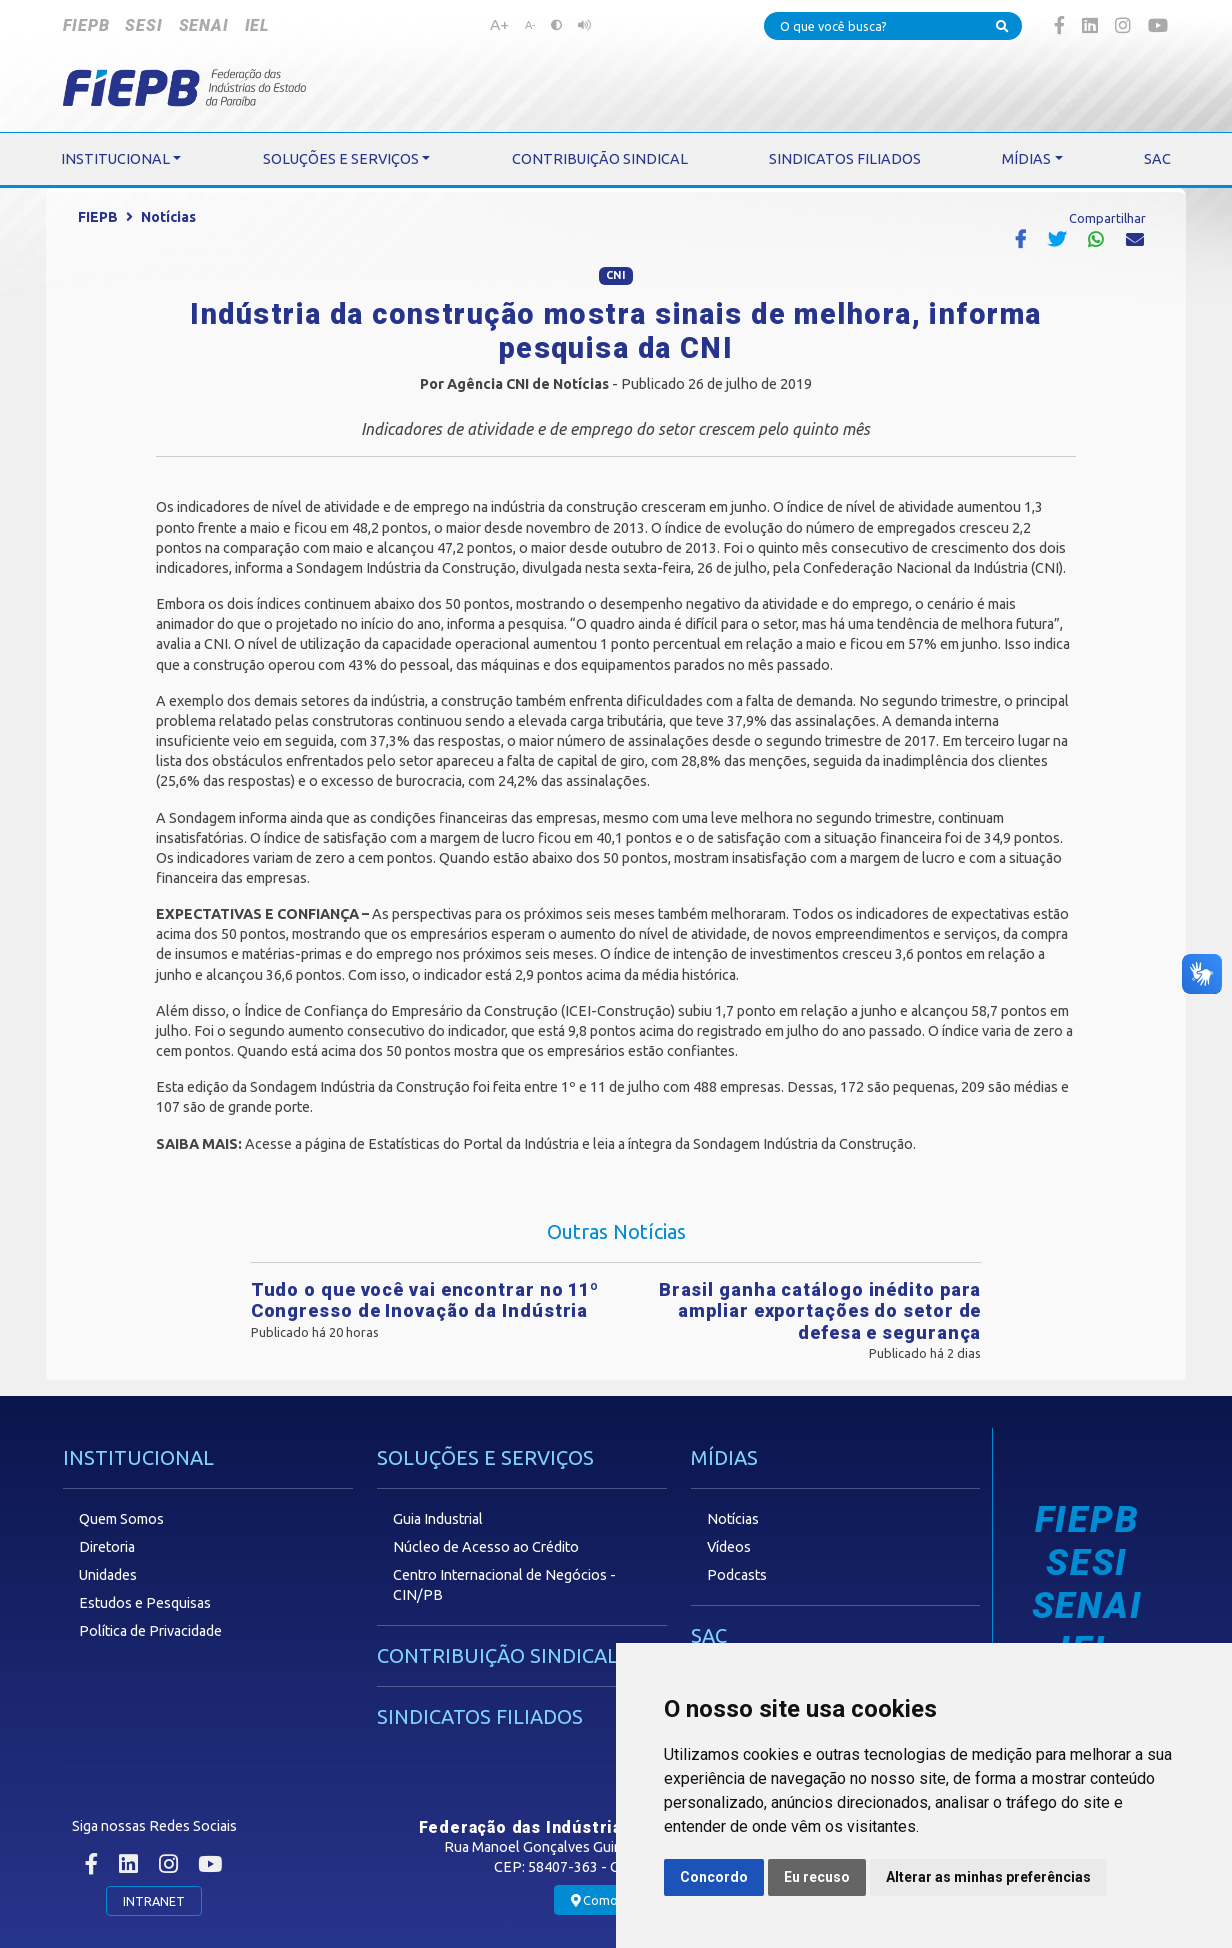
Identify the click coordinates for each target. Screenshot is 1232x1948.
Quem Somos (121, 1519)
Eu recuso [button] (817, 1877)
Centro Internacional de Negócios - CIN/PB (504, 1585)
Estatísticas (404, 1144)
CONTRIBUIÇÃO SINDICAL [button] (600, 159)
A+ (499, 24)
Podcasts (737, 1575)
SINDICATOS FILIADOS (480, 1716)
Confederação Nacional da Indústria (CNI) (933, 568)
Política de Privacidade (150, 1631)
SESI (143, 25)
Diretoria (107, 1547)
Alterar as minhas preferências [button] (988, 1877)
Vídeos (729, 1547)
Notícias (168, 217)
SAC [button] (1157, 159)
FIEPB (86, 25)
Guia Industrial (438, 1519)
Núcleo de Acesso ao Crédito (486, 1547)
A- (530, 25)
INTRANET (154, 1901)
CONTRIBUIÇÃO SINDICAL (497, 1655)
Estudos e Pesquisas (145, 1603)
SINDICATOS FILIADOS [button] (845, 159)
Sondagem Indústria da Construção (406, 568)
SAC (709, 1635)
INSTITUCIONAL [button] (115, 159)
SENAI (204, 25)
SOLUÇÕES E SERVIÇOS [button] (341, 159)
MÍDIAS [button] (1026, 159)
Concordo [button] (714, 1877)
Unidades (108, 1575)
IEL (257, 25)
